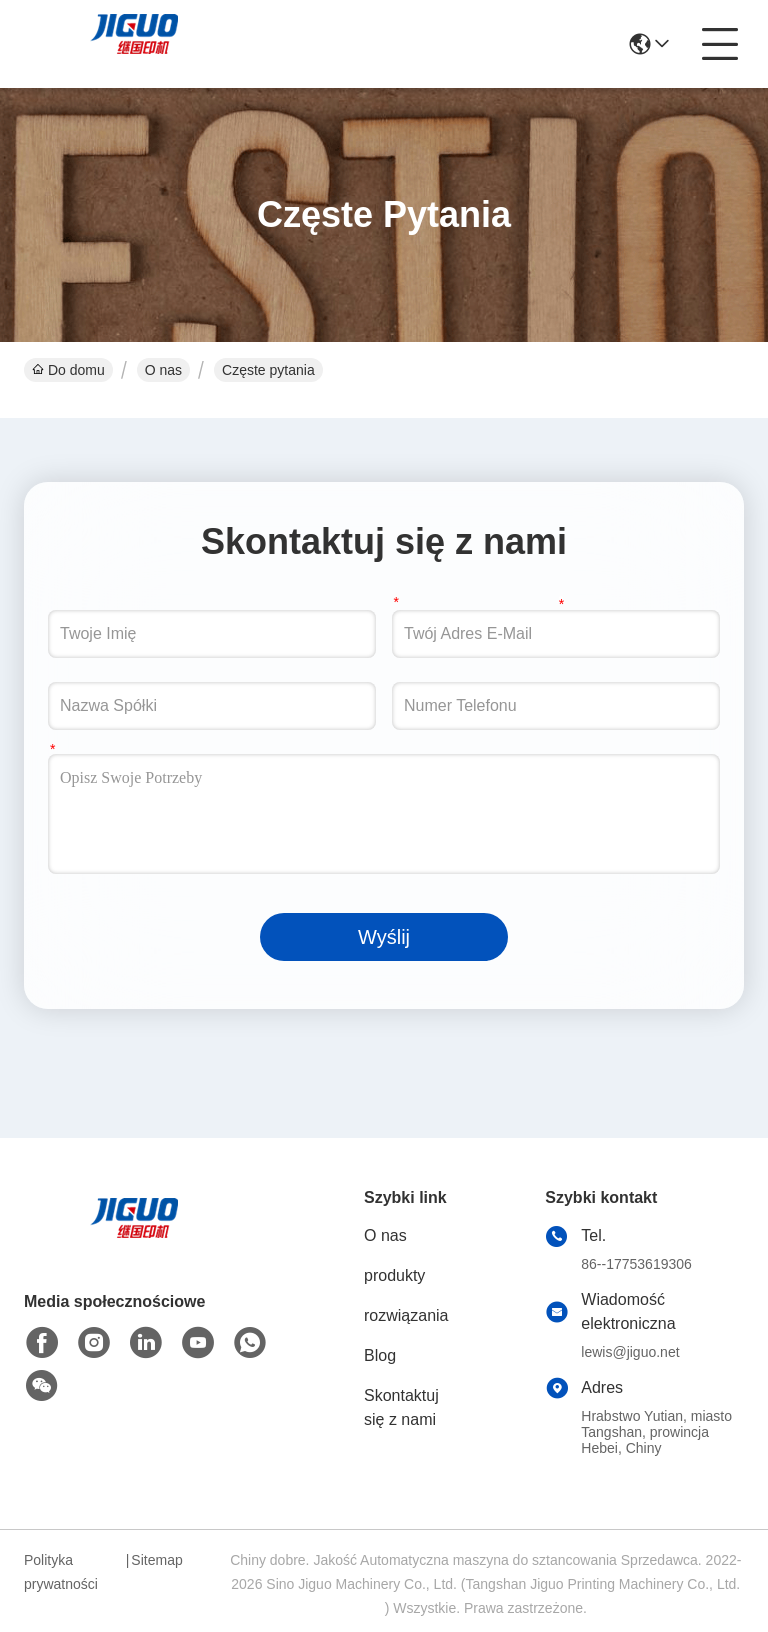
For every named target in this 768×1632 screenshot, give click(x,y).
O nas (163, 370)
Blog (380, 1355)
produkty (394, 1275)
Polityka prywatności (61, 1572)
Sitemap (156, 1560)
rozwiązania (406, 1315)
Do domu (68, 370)
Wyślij (384, 937)
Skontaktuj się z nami (401, 1407)
